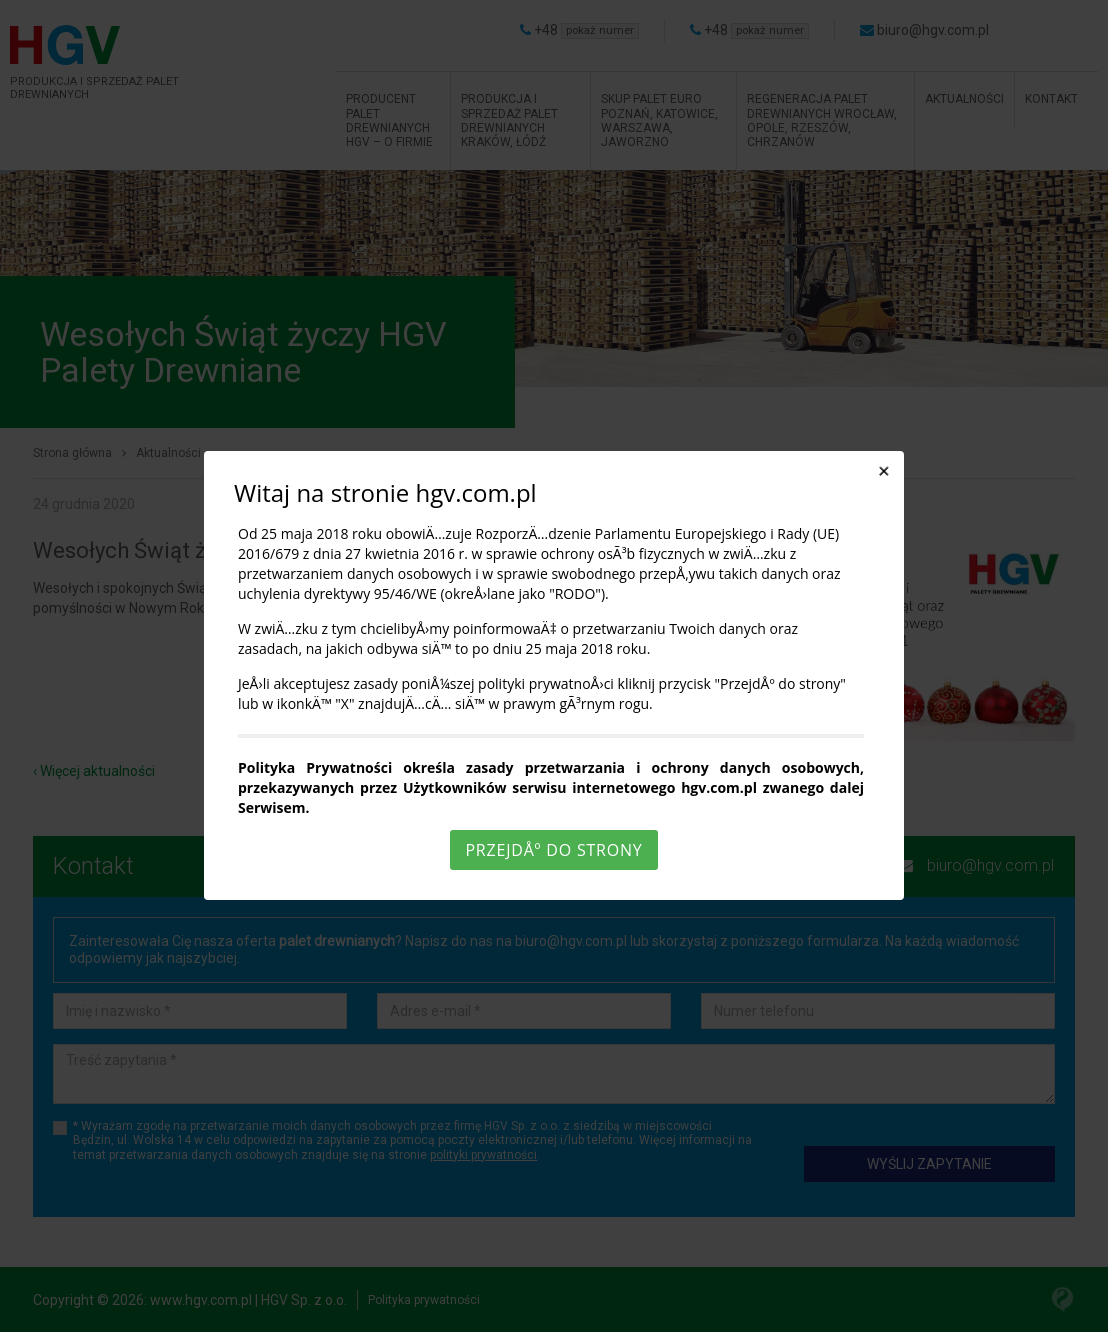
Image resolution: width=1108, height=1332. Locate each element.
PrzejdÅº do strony (553, 850)
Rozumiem (557, 1315)
